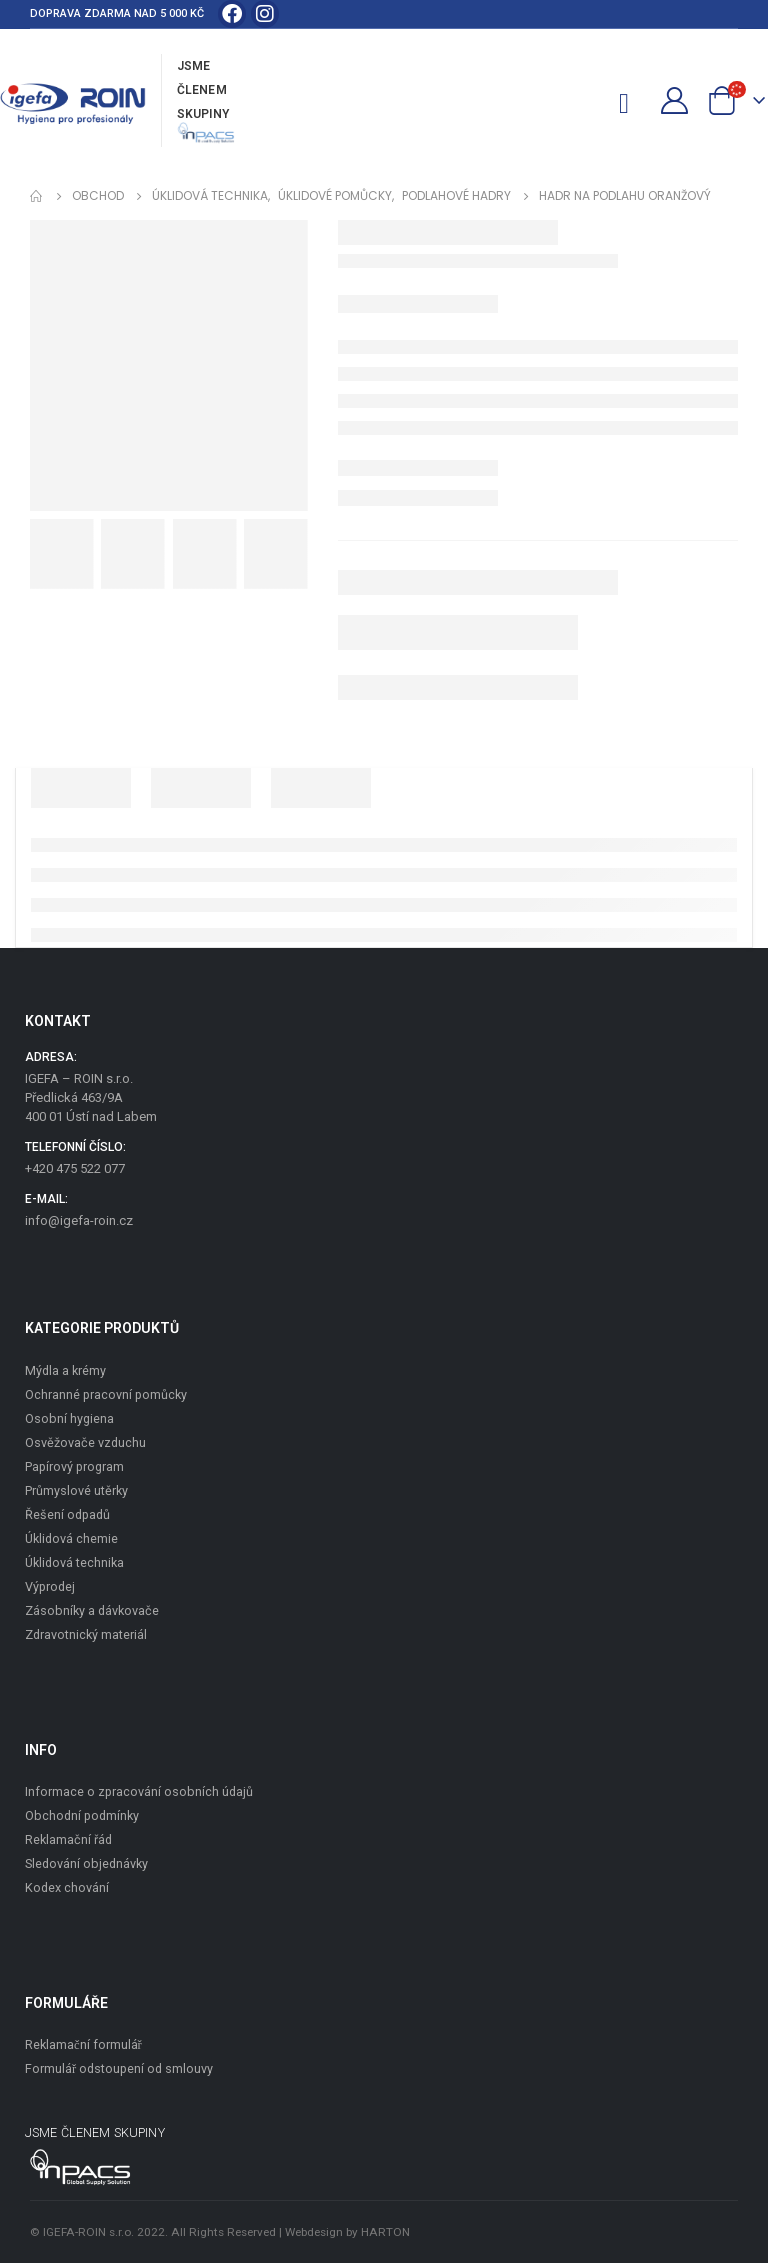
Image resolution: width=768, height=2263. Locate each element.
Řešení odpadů (67, 1514)
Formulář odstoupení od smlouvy (119, 2068)
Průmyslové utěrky (76, 1490)
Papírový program (74, 1466)
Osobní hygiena (69, 1418)
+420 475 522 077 (75, 1168)
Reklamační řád (68, 1839)
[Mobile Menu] (631, 100)
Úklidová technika (74, 1562)
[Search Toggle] (589, 101)
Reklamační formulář (83, 2044)
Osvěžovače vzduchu (85, 1442)
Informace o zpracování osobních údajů (139, 1791)
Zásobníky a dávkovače (92, 1610)
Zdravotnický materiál (86, 1634)
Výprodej (50, 1586)
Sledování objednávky (86, 1863)
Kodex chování (67, 1887)
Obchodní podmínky (82, 1815)
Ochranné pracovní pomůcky (106, 1394)
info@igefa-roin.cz (79, 1220)
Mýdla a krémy (65, 1370)
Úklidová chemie (71, 1538)
